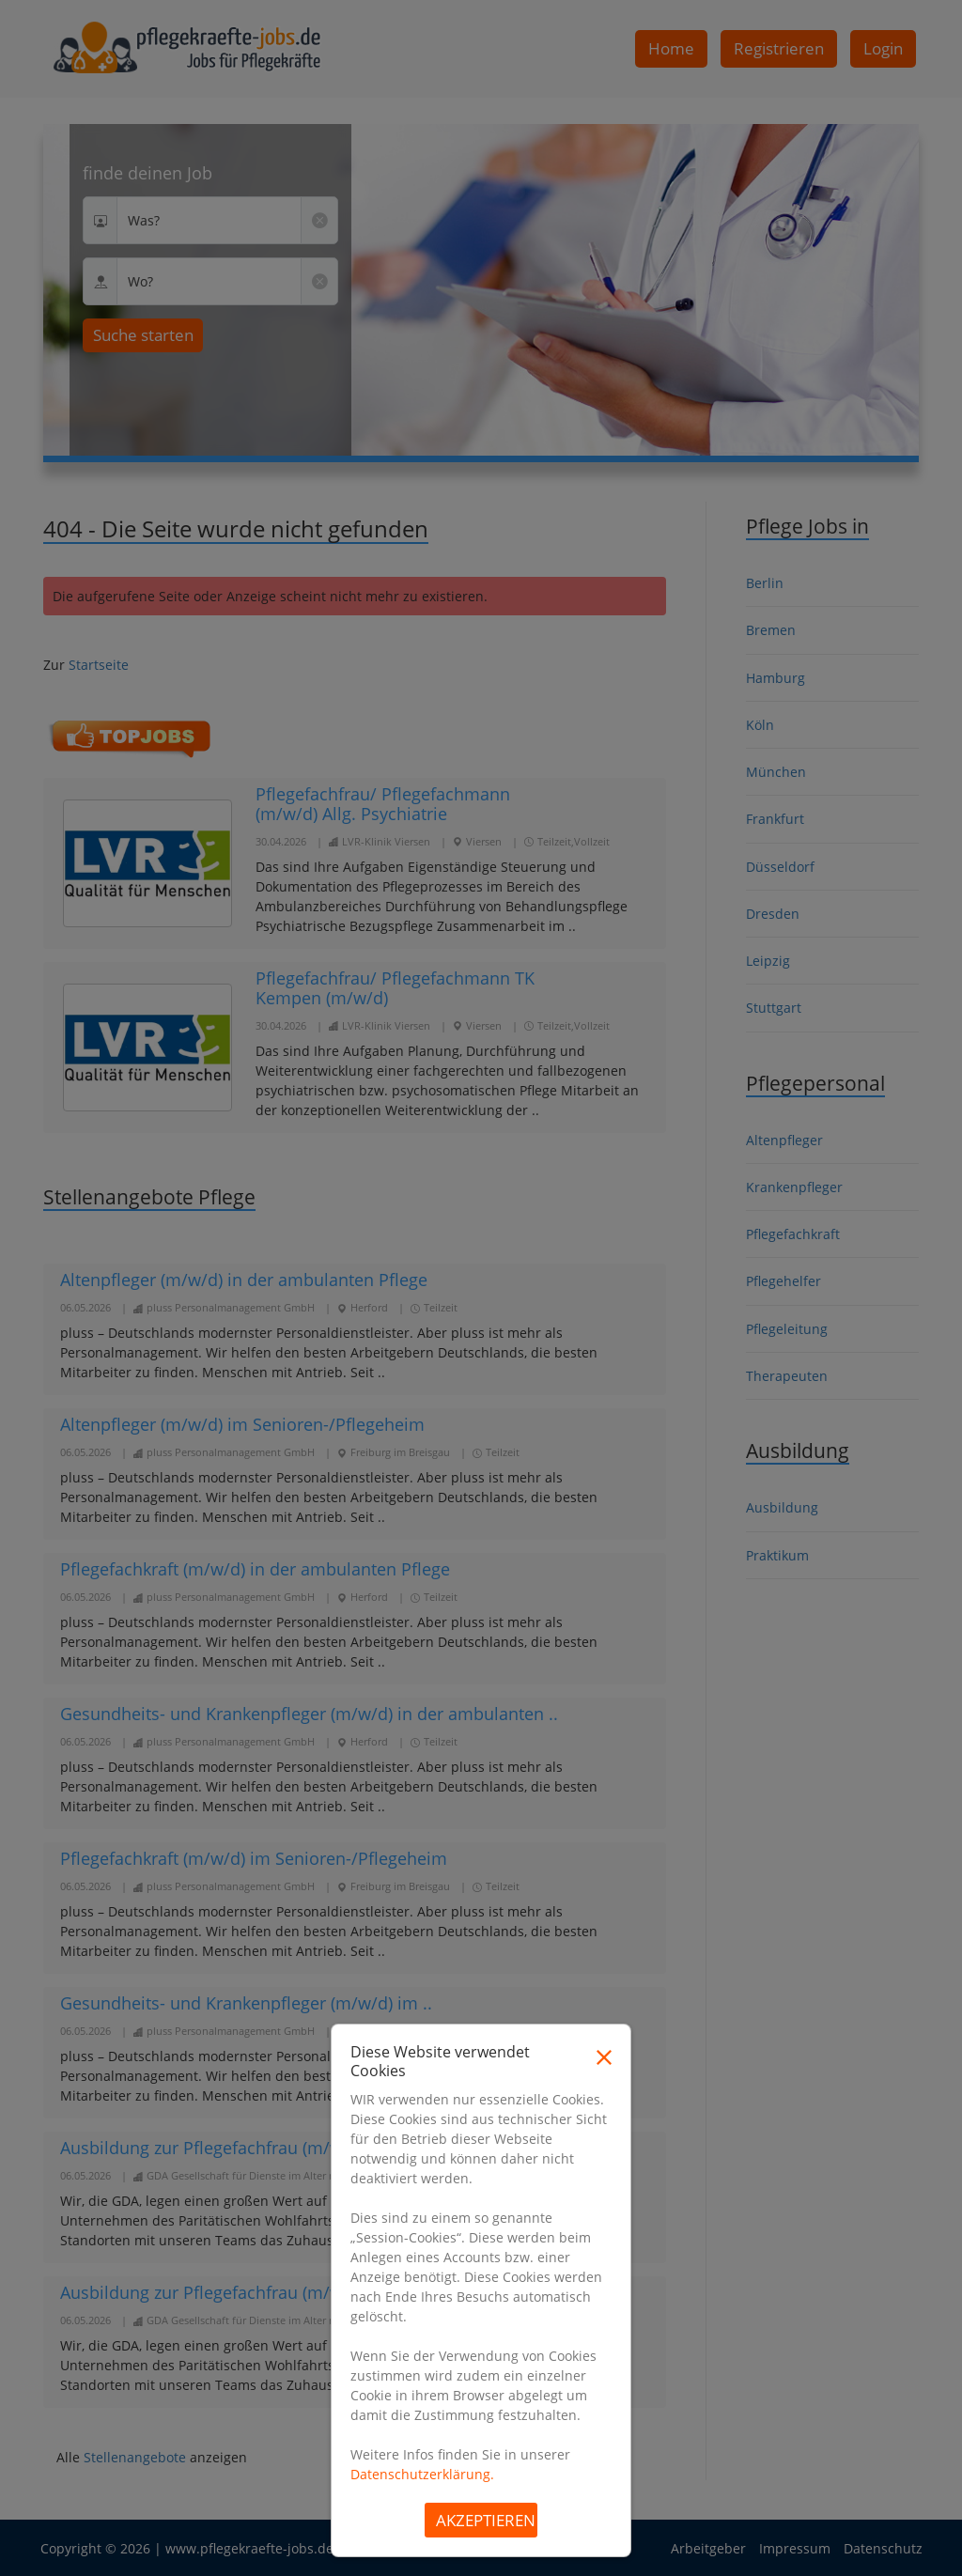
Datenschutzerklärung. (422, 2474)
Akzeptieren (485, 2520)
